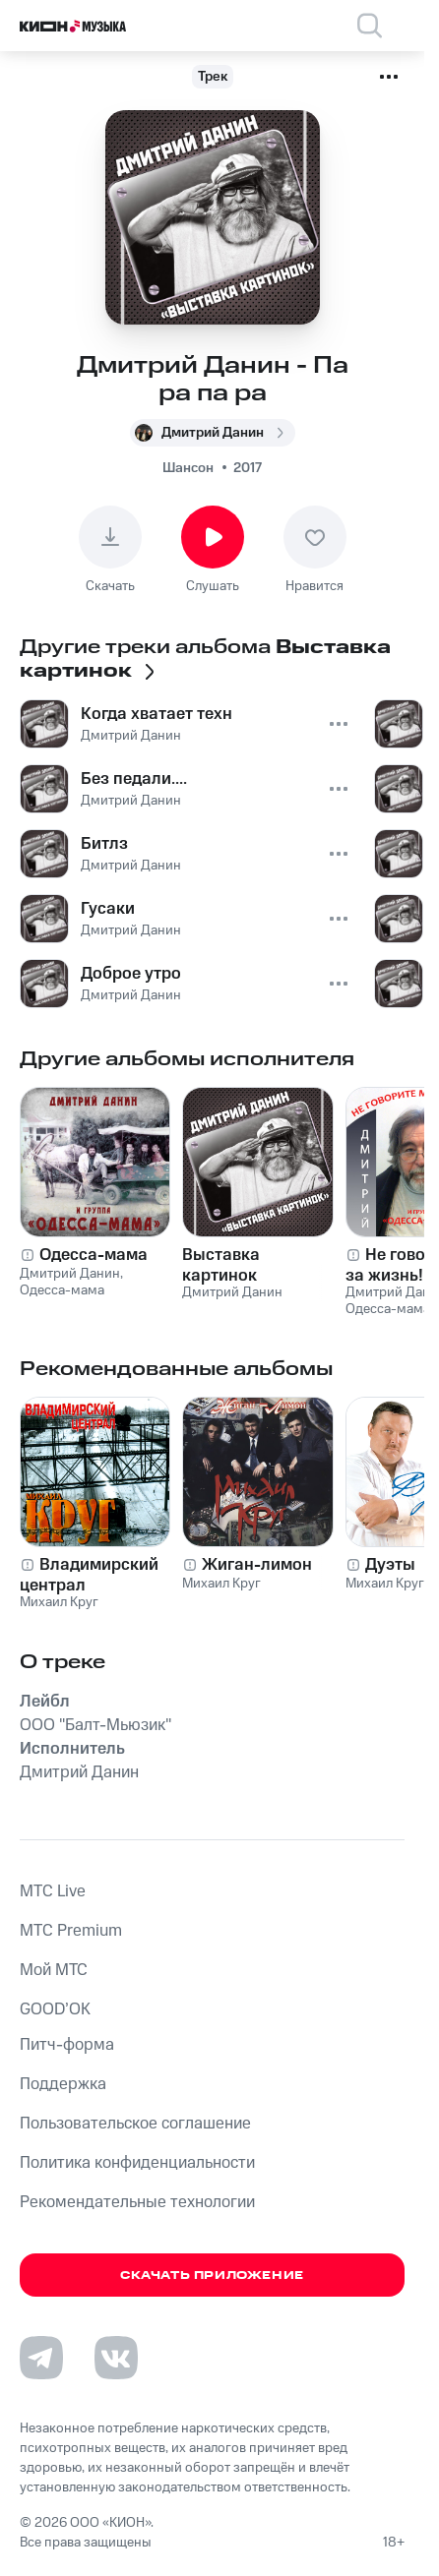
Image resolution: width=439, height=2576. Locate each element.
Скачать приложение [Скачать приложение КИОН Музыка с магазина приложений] (212, 2275)
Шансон (188, 468)
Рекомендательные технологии (137, 2202)
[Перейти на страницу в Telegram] (41, 2357)
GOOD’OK (55, 2009)
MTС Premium (71, 1931)
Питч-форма (67, 2045)
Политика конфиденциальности (137, 2163)
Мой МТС (54, 1970)
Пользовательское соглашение (135, 2123)
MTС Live (53, 1891)
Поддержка (63, 2084)
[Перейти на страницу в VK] (116, 2357)
